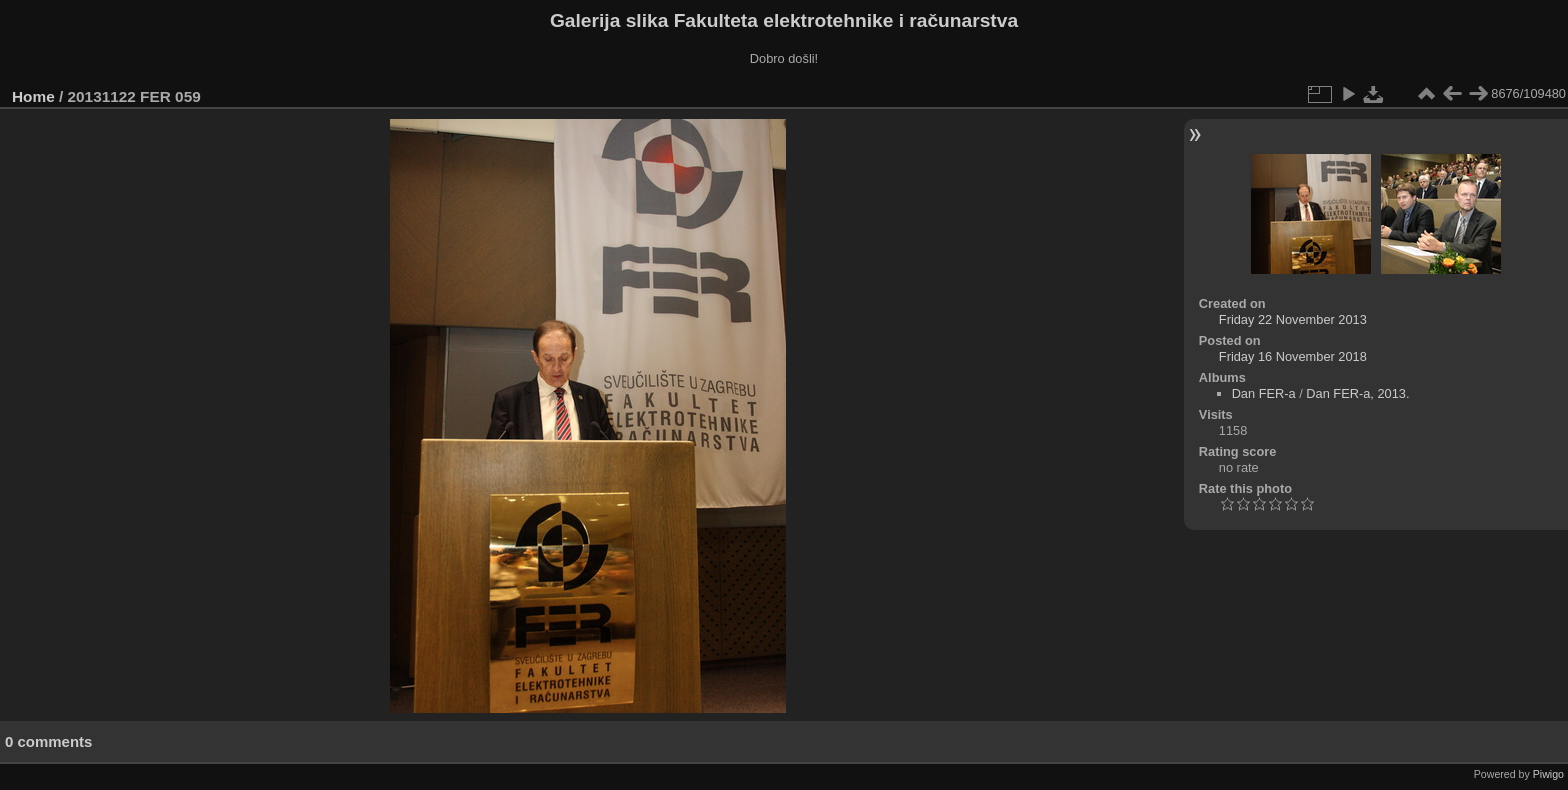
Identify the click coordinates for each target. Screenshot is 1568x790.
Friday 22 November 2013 (1293, 319)
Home (33, 96)
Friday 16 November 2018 (1293, 356)
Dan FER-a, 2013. (1357, 393)
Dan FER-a (1264, 393)
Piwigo (1548, 774)
